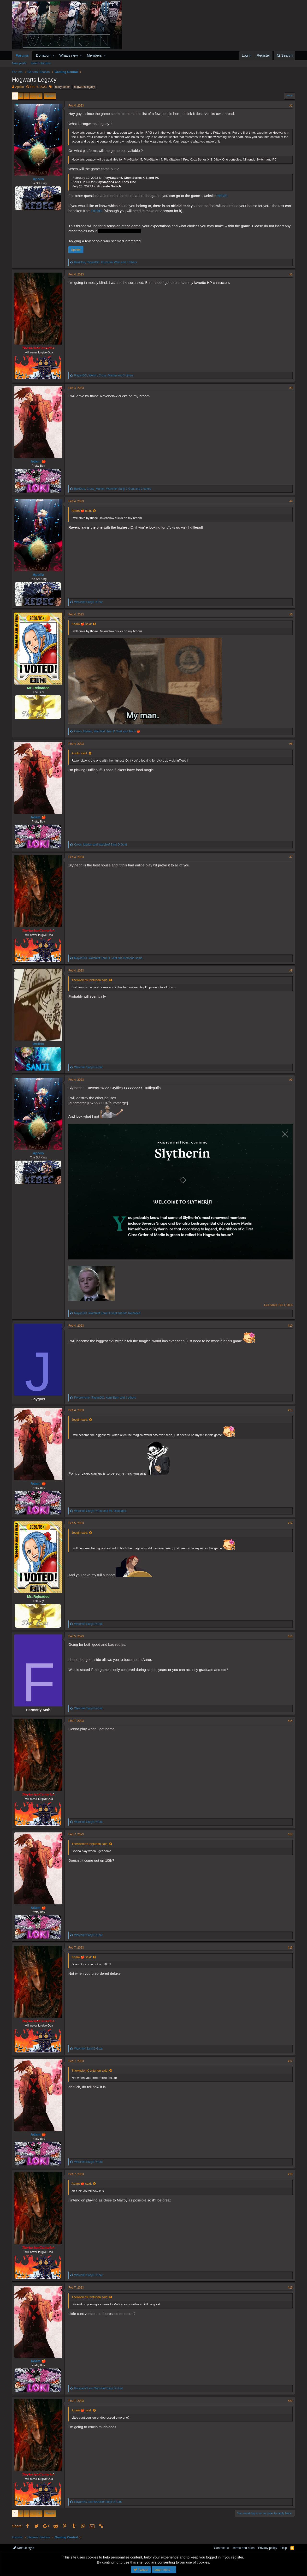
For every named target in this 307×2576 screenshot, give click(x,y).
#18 (290, 2174)
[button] (53, 55)
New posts (19, 63)
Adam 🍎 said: (82, 511)
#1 (290, 105)
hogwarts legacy (84, 87)
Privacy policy (267, 2548)
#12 (290, 1523)
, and (107, 731)
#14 (290, 1720)
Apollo (19, 87)
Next (49, 96)
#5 (290, 614)
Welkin (38, 1044)
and (100, 844)
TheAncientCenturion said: (90, 980)
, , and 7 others (105, 262)
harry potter (62, 87)
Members (94, 55)
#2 (290, 274)
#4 (290, 501)
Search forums (40, 63)
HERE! (222, 196)
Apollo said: (80, 753)
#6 (290, 743)
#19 (290, 2287)
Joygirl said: (80, 1419)
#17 (290, 2061)
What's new (68, 55)
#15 (290, 1834)
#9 (290, 1079)
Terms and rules (243, 2548)
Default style (23, 2548)
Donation (43, 55)
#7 (290, 857)
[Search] (284, 55)
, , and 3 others (104, 375)
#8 (290, 970)
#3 (290, 388)
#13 (290, 1636)
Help (284, 2548)
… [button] (33, 96)
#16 (290, 1947)
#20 (290, 2400)
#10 (290, 1325)
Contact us (221, 2548)
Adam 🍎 (38, 461)
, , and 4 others (105, 1397)
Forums (22, 55)
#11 (290, 1410)
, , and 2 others (113, 488)
